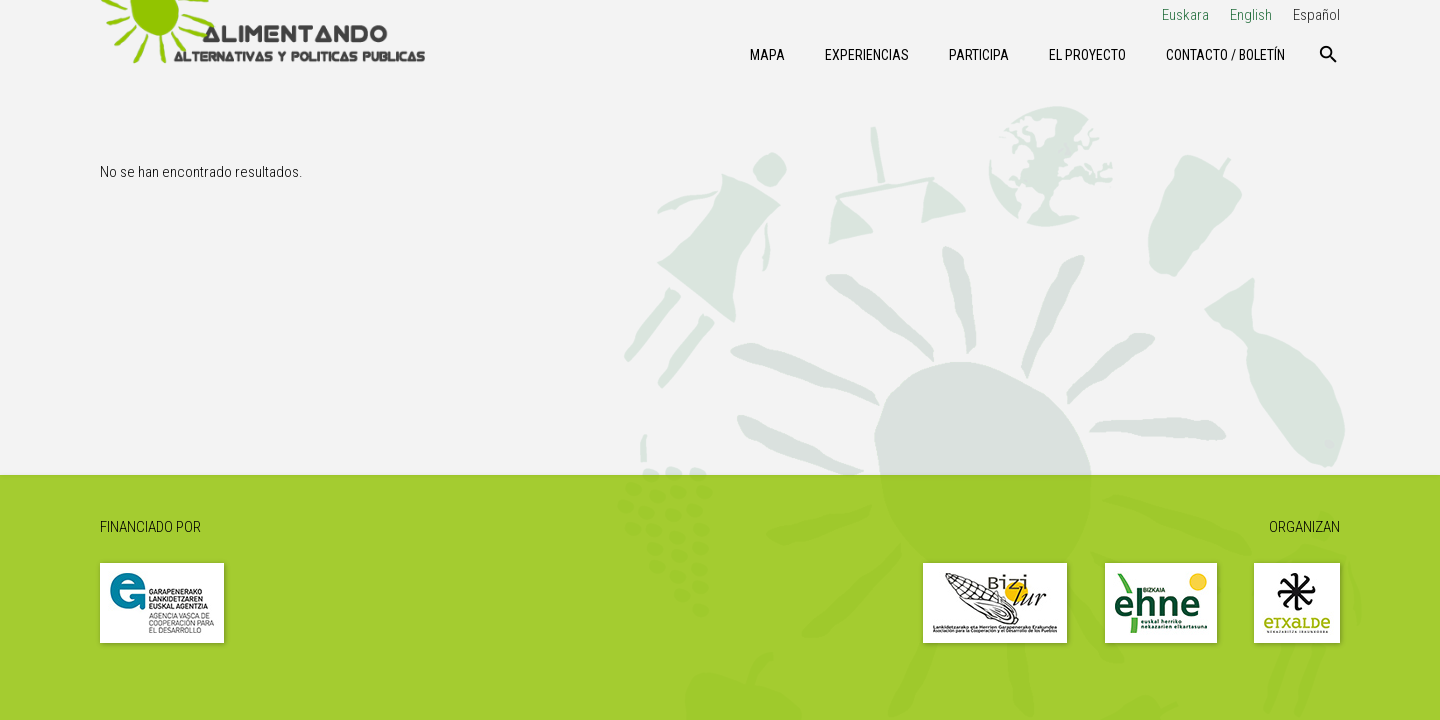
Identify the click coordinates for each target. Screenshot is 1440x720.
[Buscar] (1328, 55)
